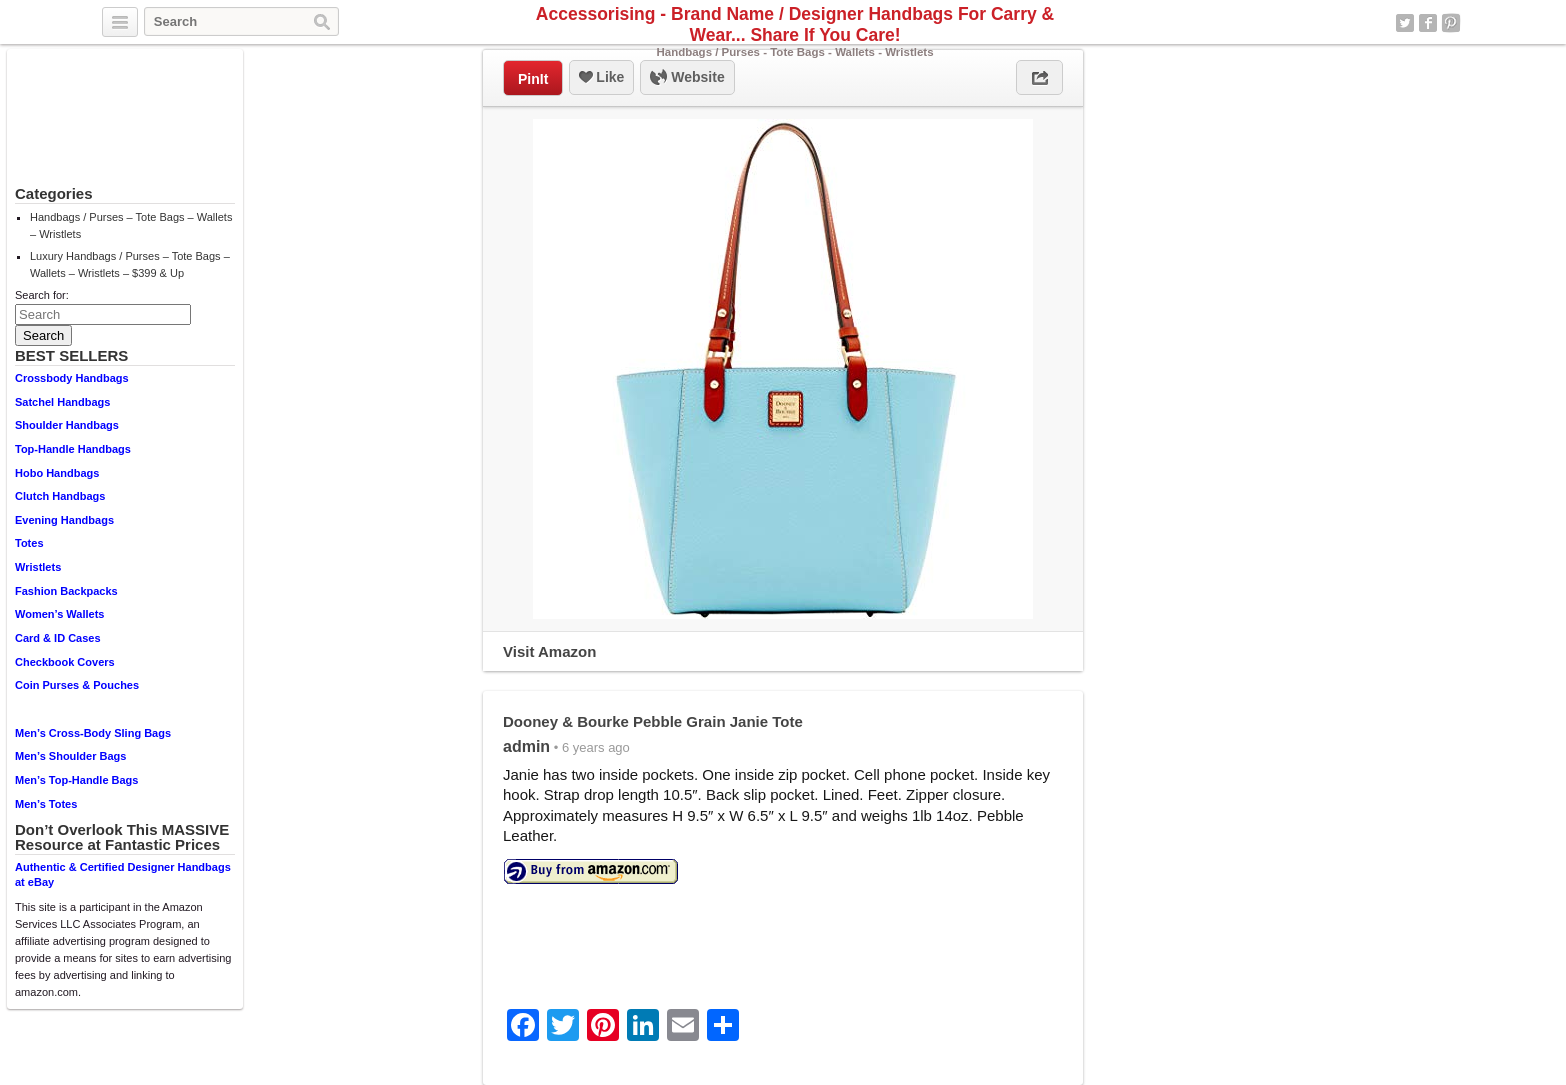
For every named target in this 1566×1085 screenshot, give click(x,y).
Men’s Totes (46, 804)
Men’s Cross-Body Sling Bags (93, 733)
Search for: (42, 295)
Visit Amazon (549, 651)
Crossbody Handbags (72, 378)
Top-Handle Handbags (73, 449)
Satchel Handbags (62, 402)
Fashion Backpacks (66, 591)
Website (687, 78)
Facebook (1428, 23)
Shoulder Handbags (67, 425)
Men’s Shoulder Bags (70, 756)
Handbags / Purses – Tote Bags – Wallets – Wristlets (131, 225)
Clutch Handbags (60, 496)
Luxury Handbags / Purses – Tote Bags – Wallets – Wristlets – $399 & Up (130, 264)
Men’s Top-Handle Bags (76, 780)
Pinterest (1451, 23)
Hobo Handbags (57, 473)
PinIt (533, 79)
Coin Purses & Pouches (77, 685)
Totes (29, 543)
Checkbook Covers (65, 662)
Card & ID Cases (58, 638)
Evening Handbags (64, 520)
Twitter (1405, 23)
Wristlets (38, 567)
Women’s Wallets (59, 614)
